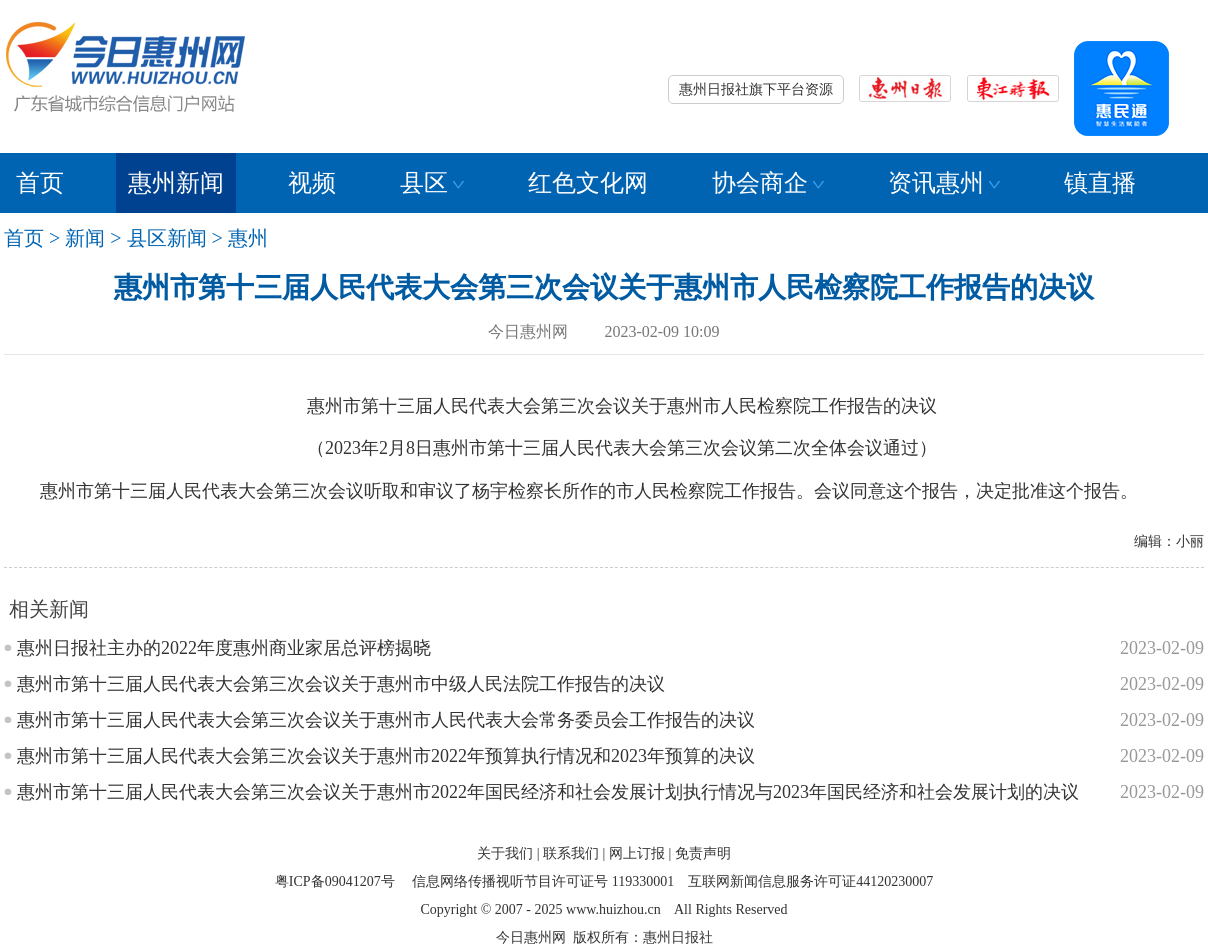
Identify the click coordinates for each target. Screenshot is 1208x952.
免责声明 (703, 853)
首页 (40, 183)
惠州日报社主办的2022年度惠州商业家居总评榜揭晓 (224, 648)
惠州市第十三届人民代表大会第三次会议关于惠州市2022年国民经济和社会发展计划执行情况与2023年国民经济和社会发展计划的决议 (548, 792)
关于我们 (505, 853)
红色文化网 (588, 183)
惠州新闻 (176, 183)
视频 (312, 183)
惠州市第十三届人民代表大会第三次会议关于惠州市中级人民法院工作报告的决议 (341, 684)
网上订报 (637, 853)
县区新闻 (167, 238)
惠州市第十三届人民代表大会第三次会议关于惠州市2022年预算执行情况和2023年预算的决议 (386, 756)
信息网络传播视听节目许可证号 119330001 (543, 881)
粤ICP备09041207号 (335, 881)
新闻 (85, 238)
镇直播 (1100, 183)
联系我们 (571, 853)
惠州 (248, 238)
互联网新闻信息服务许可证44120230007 (810, 881)
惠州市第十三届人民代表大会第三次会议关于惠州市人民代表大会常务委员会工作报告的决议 (386, 720)
